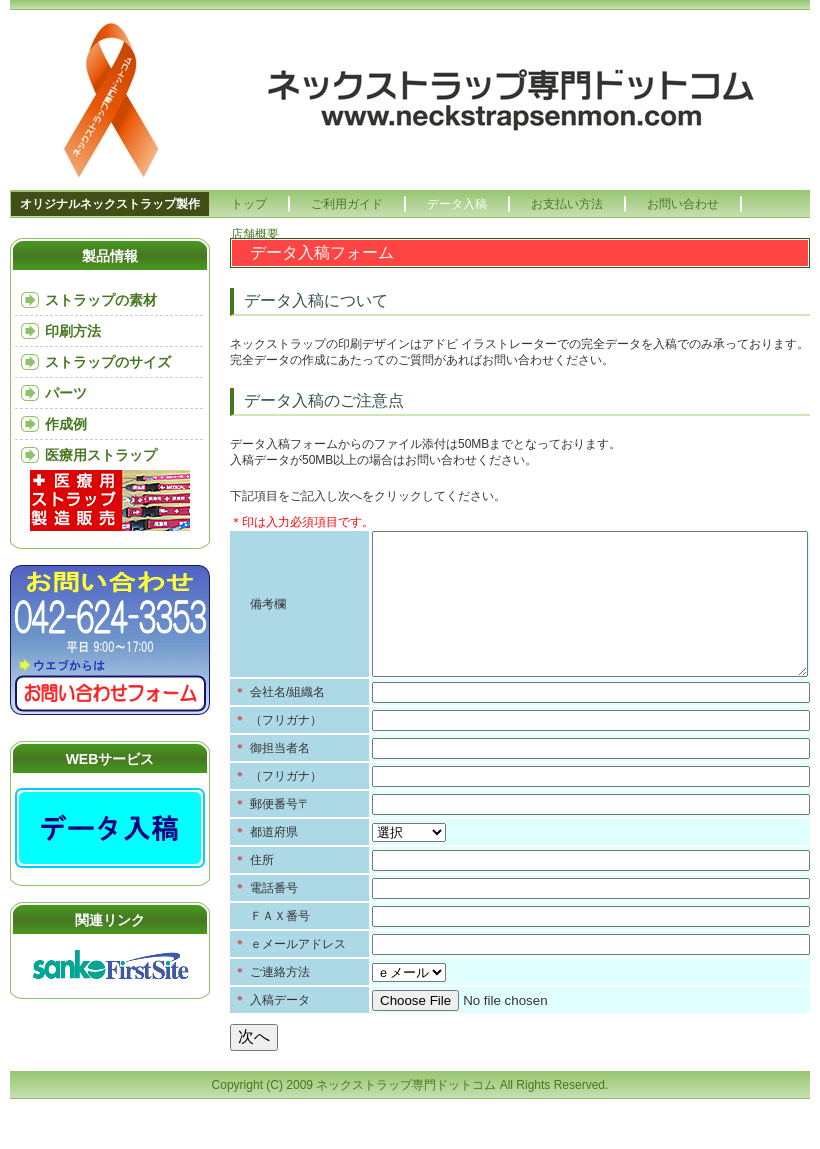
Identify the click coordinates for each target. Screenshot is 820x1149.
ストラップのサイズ (108, 362)
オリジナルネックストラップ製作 (110, 204)
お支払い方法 (567, 204)
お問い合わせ (683, 204)
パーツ (66, 393)
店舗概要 (255, 234)
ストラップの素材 (101, 300)
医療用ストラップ (101, 455)
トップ (249, 204)
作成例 (66, 424)
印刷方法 (73, 331)
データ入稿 (457, 204)
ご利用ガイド (347, 204)
